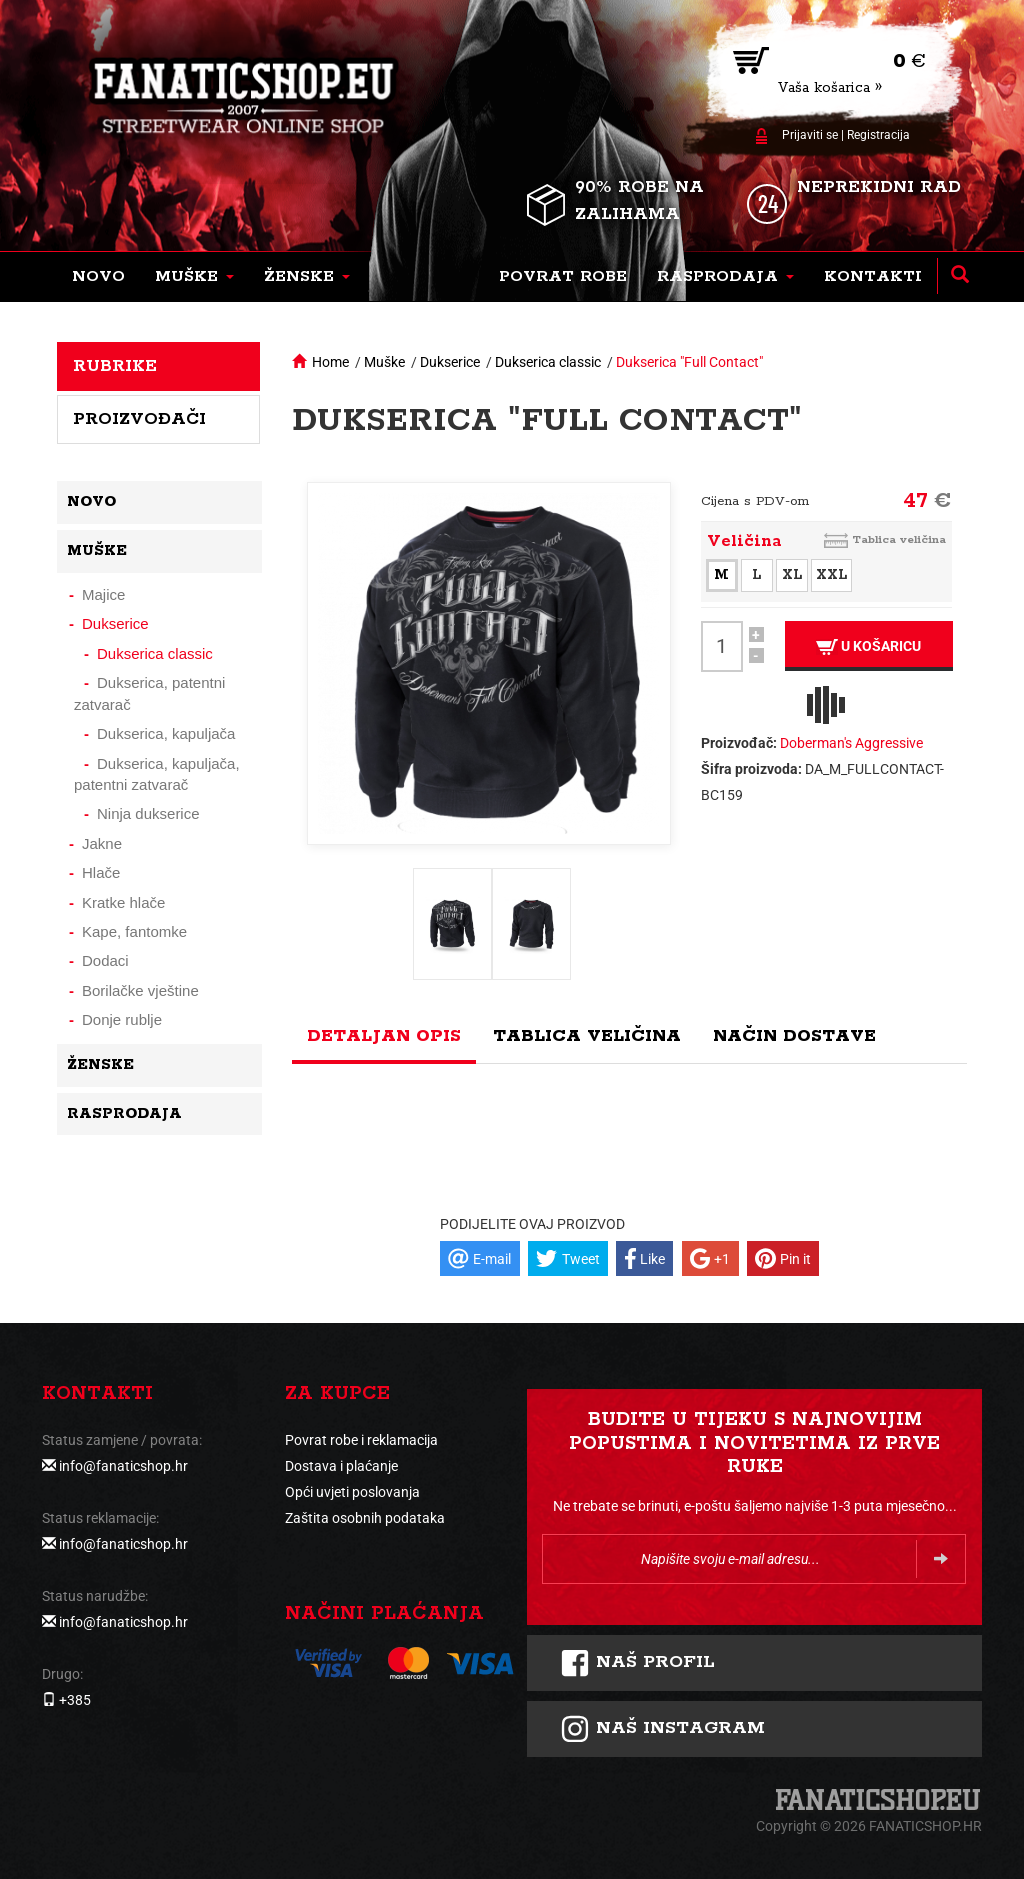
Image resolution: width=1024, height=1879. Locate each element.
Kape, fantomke (134, 931)
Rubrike (115, 366)
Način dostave (794, 1036)
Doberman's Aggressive (851, 743)
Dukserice (450, 362)
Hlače (101, 872)
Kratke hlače (123, 902)
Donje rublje (122, 1019)
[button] (194, 277)
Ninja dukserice (148, 813)
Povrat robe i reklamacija (361, 1440)
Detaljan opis (384, 1036)
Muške (384, 362)
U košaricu (868, 646)
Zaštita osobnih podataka (365, 1518)
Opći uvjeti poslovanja (352, 1492)
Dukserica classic (548, 362)
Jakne (102, 843)
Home (330, 362)
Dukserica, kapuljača (166, 733)
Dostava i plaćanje (341, 1466)
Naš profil (637, 1663)
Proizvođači (139, 419)
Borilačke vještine (140, 990)
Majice (103, 594)
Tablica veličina (899, 539)
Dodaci (105, 960)
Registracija (878, 135)
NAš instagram (662, 1729)
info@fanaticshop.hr (123, 1466)
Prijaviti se (810, 135)
